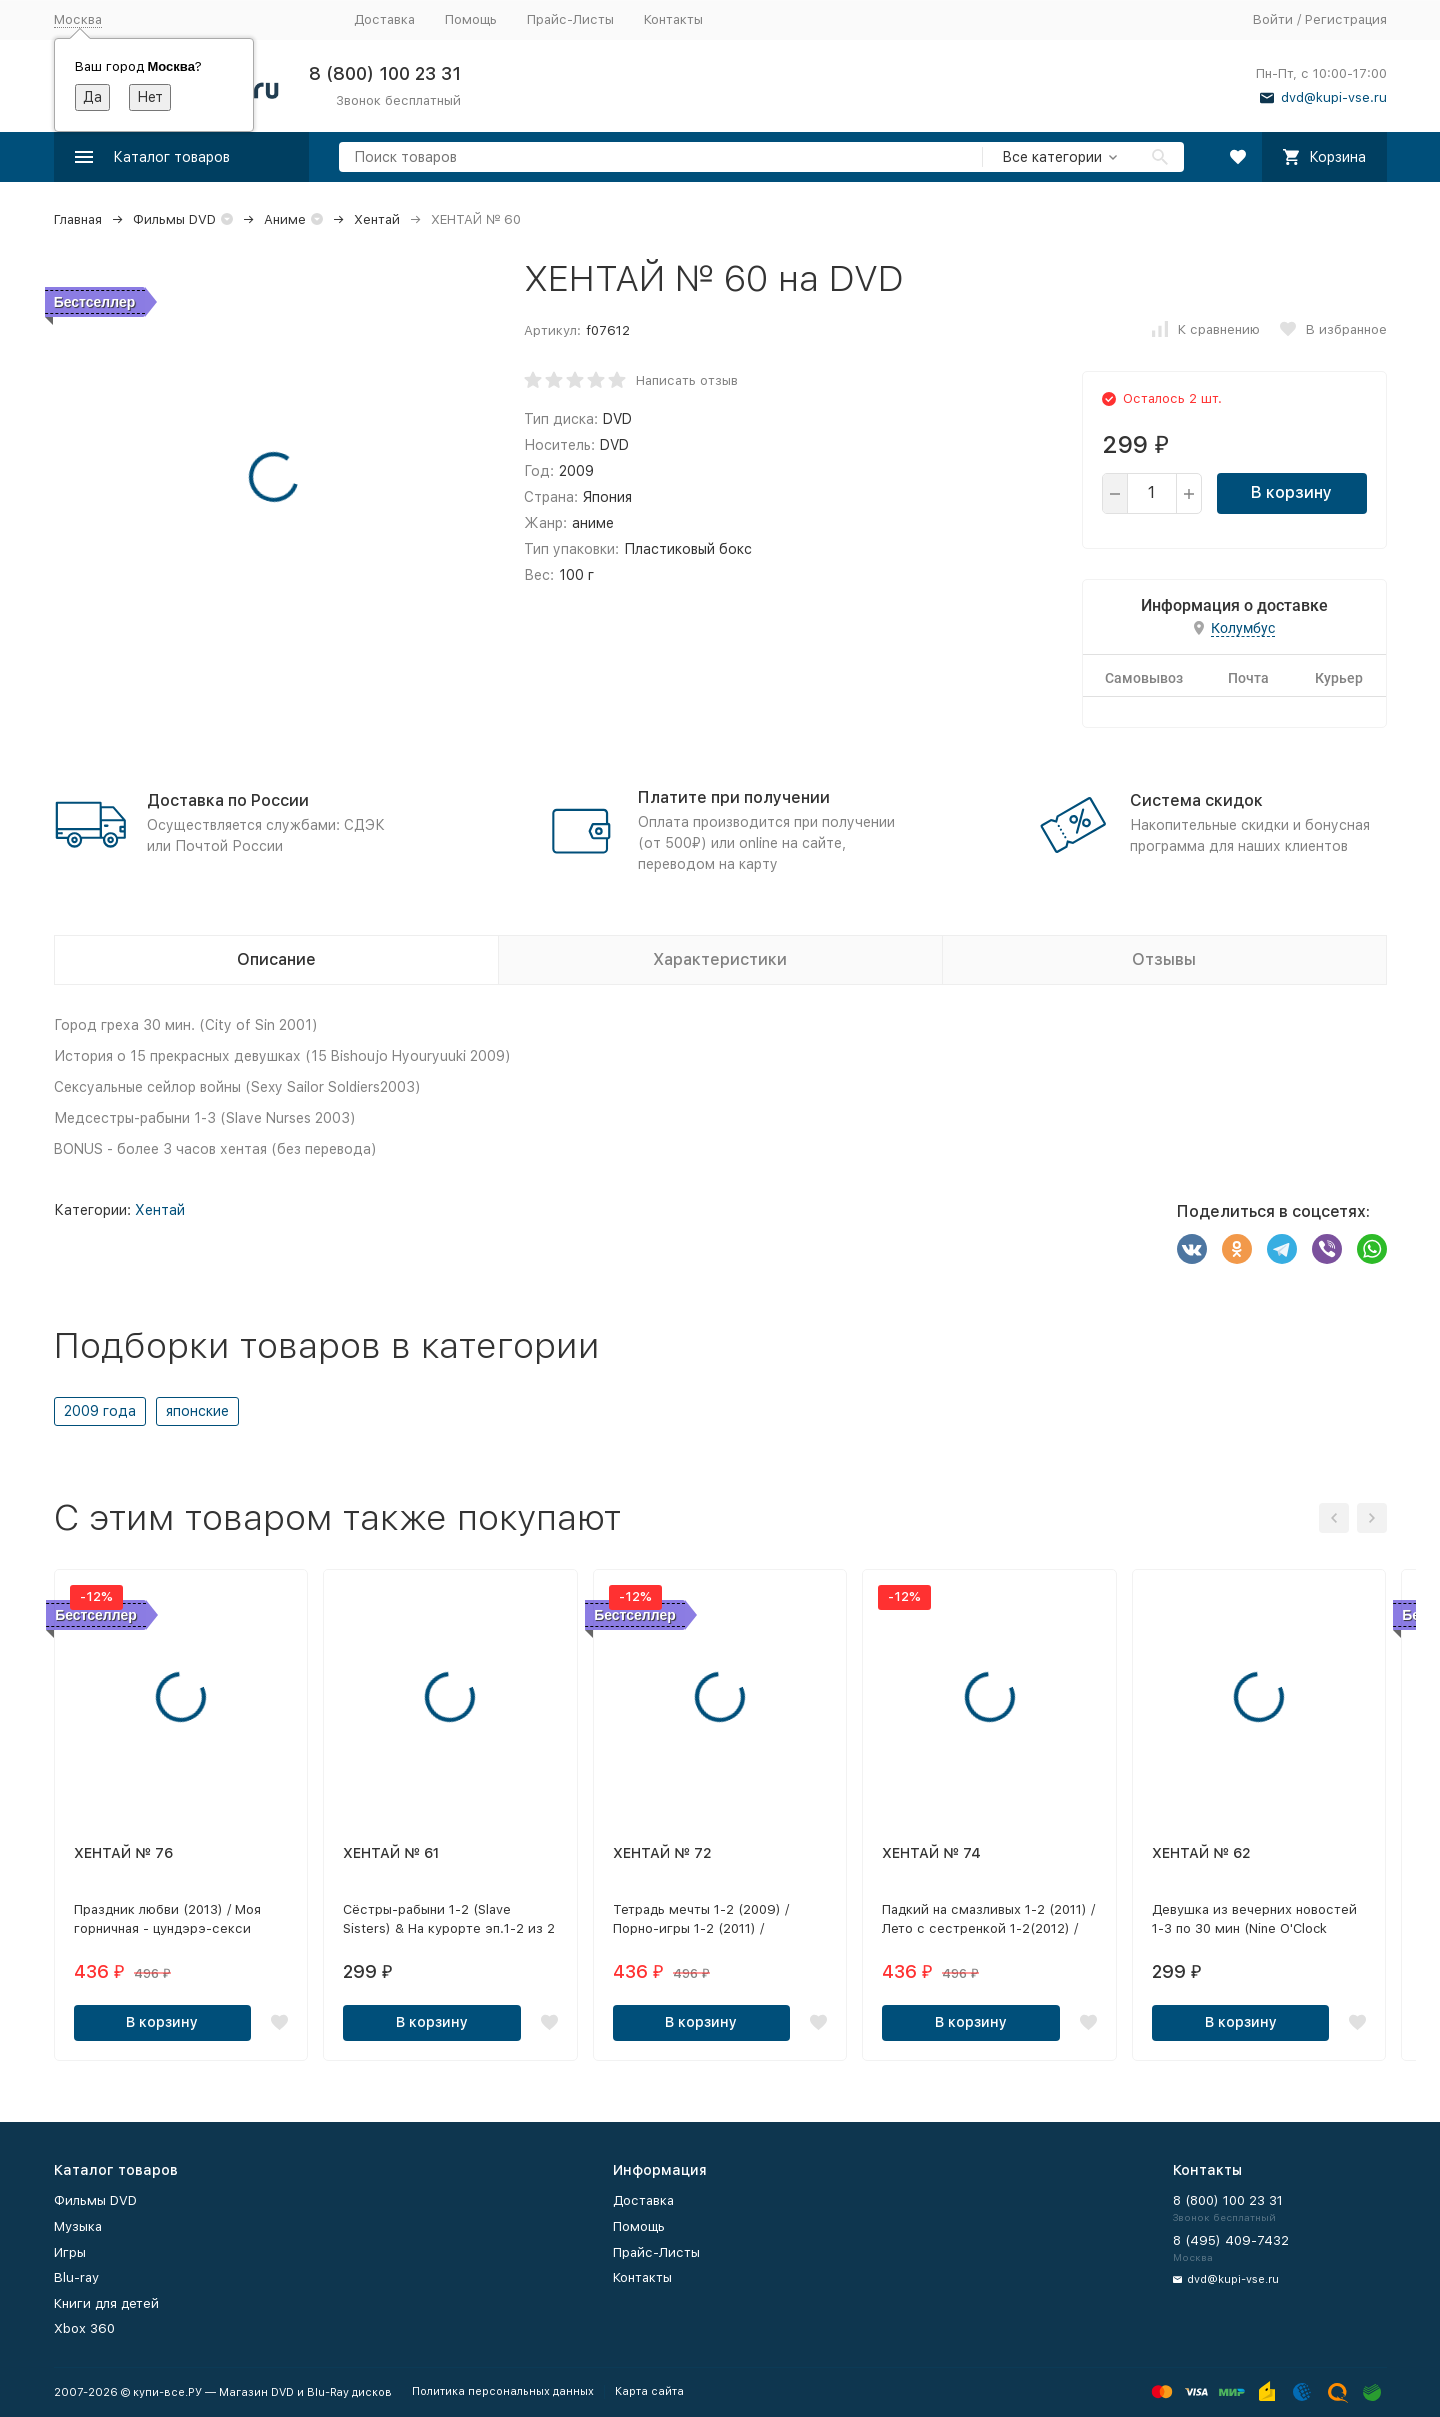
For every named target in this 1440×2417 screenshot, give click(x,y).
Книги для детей (106, 2303)
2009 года (100, 1411)
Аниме (285, 219)
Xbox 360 (84, 2328)
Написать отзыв (687, 380)
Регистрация (1346, 19)
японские (197, 1411)
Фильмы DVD (174, 219)
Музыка (78, 2226)
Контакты (673, 19)
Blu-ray (76, 2277)
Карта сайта (649, 2391)
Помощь (471, 19)
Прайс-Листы (570, 19)
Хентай (377, 219)
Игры (70, 2252)
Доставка (384, 19)
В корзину (1291, 492)
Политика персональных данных (503, 2391)
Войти (1273, 19)
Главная (78, 219)
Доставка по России (228, 800)
